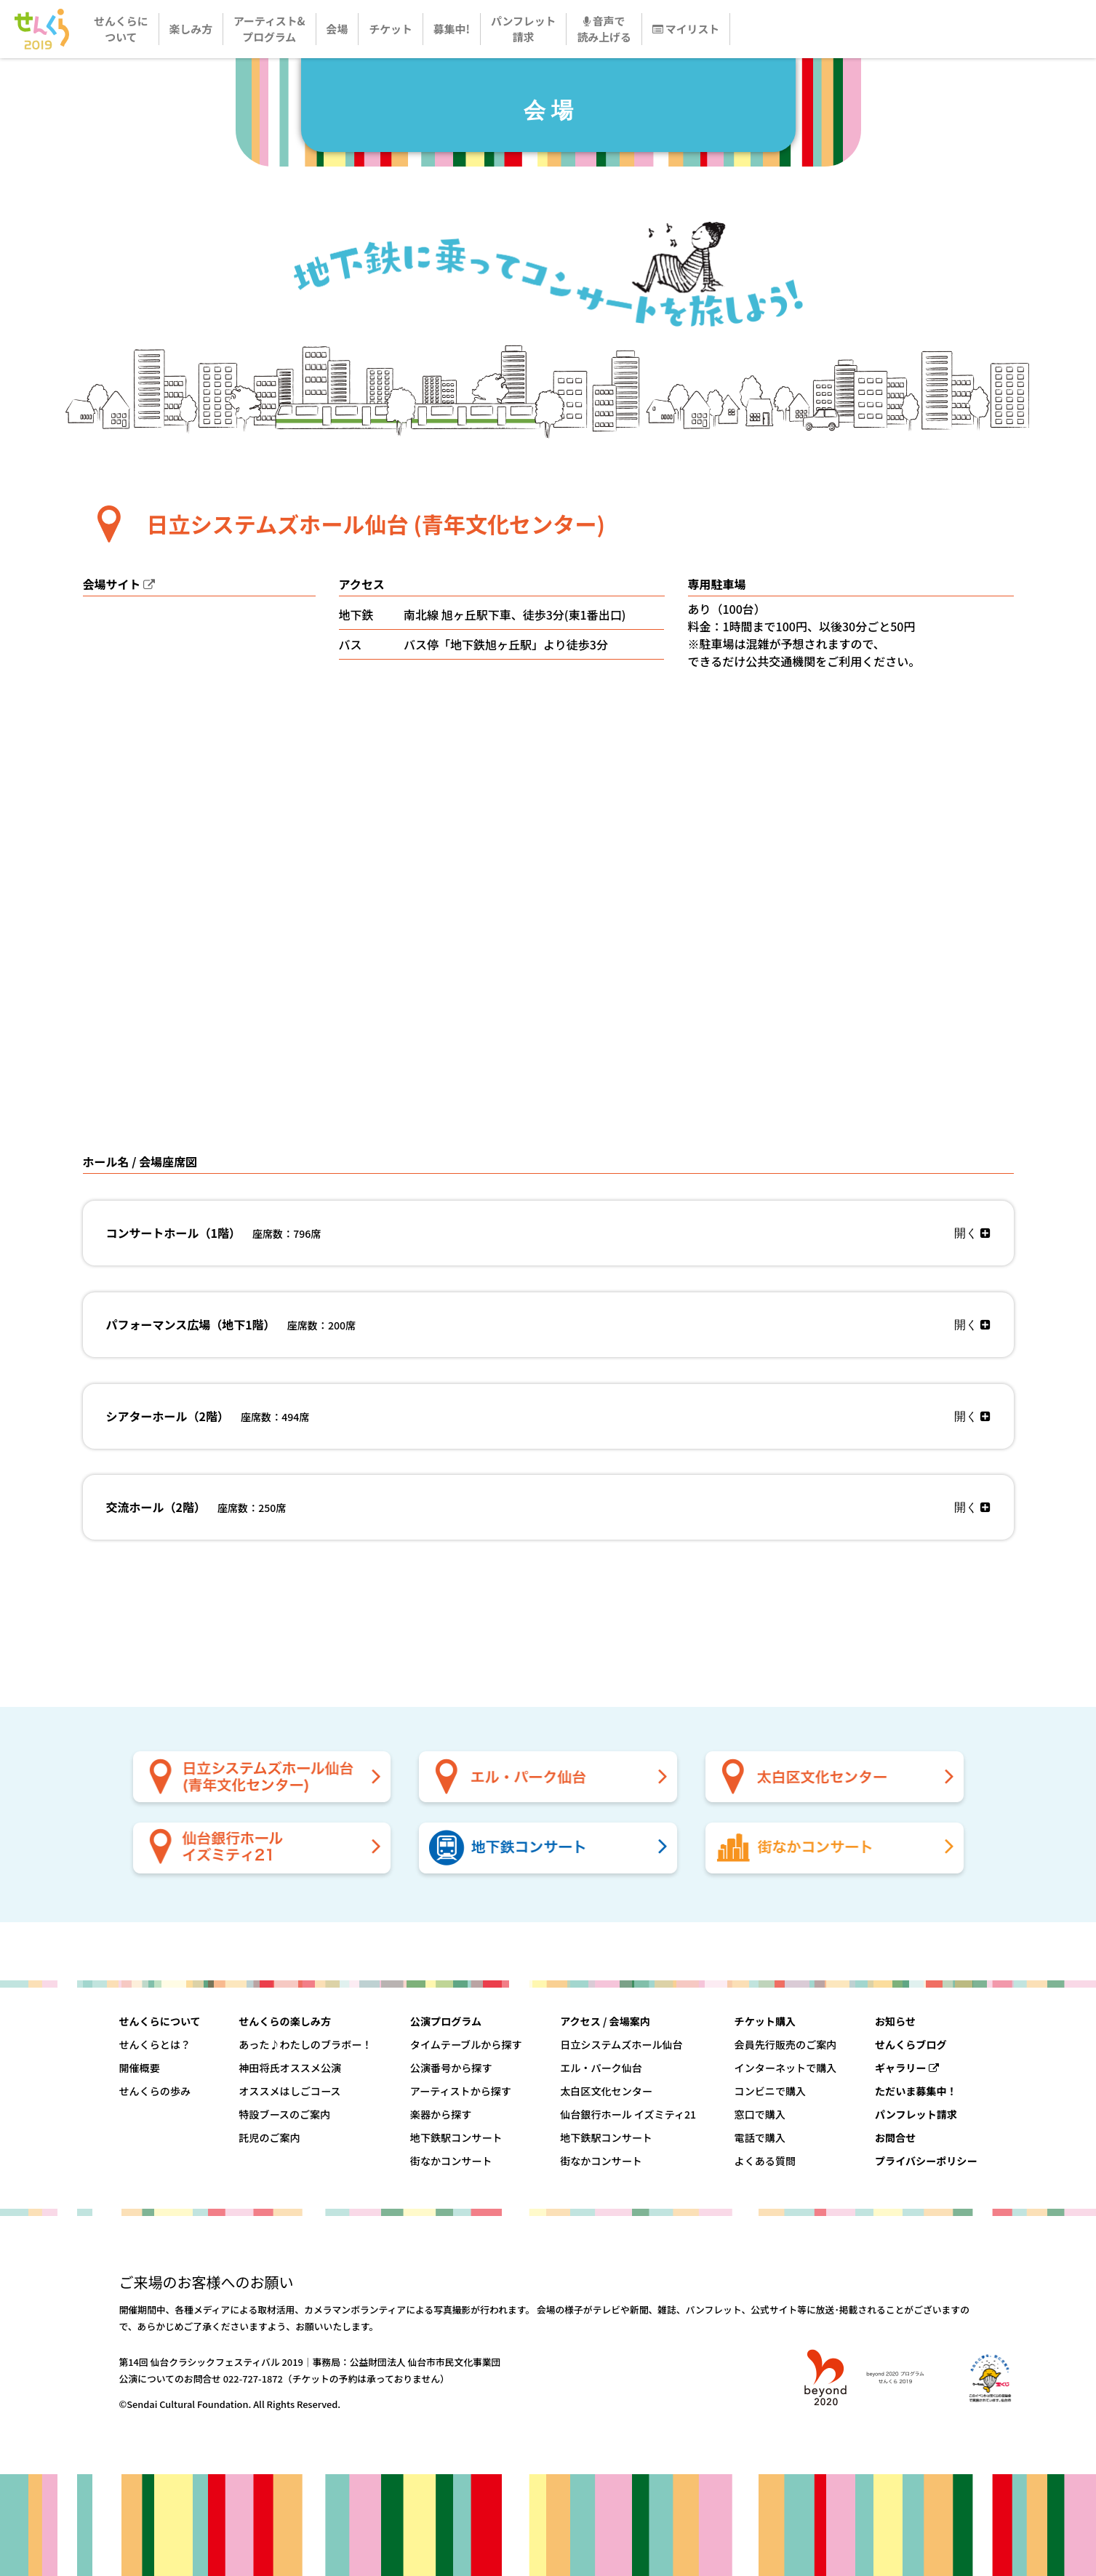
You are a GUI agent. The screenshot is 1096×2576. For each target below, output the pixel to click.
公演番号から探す (451, 2067)
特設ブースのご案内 (284, 2114)
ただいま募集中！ (916, 2091)
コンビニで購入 (771, 2091)
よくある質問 (765, 2160)
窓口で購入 (760, 2114)
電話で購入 (760, 2137)
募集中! (451, 28)
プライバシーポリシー (926, 2160)
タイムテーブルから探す (466, 2044)
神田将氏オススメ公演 (290, 2067)
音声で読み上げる (604, 28)
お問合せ (895, 2137)
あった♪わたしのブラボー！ (305, 2044)
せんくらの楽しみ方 (285, 2021)
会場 (337, 28)
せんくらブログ (911, 2044)
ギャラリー (907, 2067)
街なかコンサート (451, 2160)
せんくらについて (121, 28)
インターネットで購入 (786, 2067)
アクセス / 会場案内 (605, 2021)
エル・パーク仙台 (601, 2067)
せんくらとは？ (155, 2044)
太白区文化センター (606, 2091)
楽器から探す (440, 2114)
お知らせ (895, 2021)
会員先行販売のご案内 (786, 2044)
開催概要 (139, 2067)
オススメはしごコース (289, 2091)
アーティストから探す (460, 2091)
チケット (390, 28)
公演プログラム (445, 2021)
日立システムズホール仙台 (621, 2044)
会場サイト (112, 584)
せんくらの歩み (155, 2091)
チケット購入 (765, 2021)
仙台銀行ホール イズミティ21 (628, 2114)
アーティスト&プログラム (269, 28)
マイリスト (685, 28)
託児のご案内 (269, 2137)
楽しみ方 (191, 28)
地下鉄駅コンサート (456, 2137)
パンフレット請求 (523, 28)
